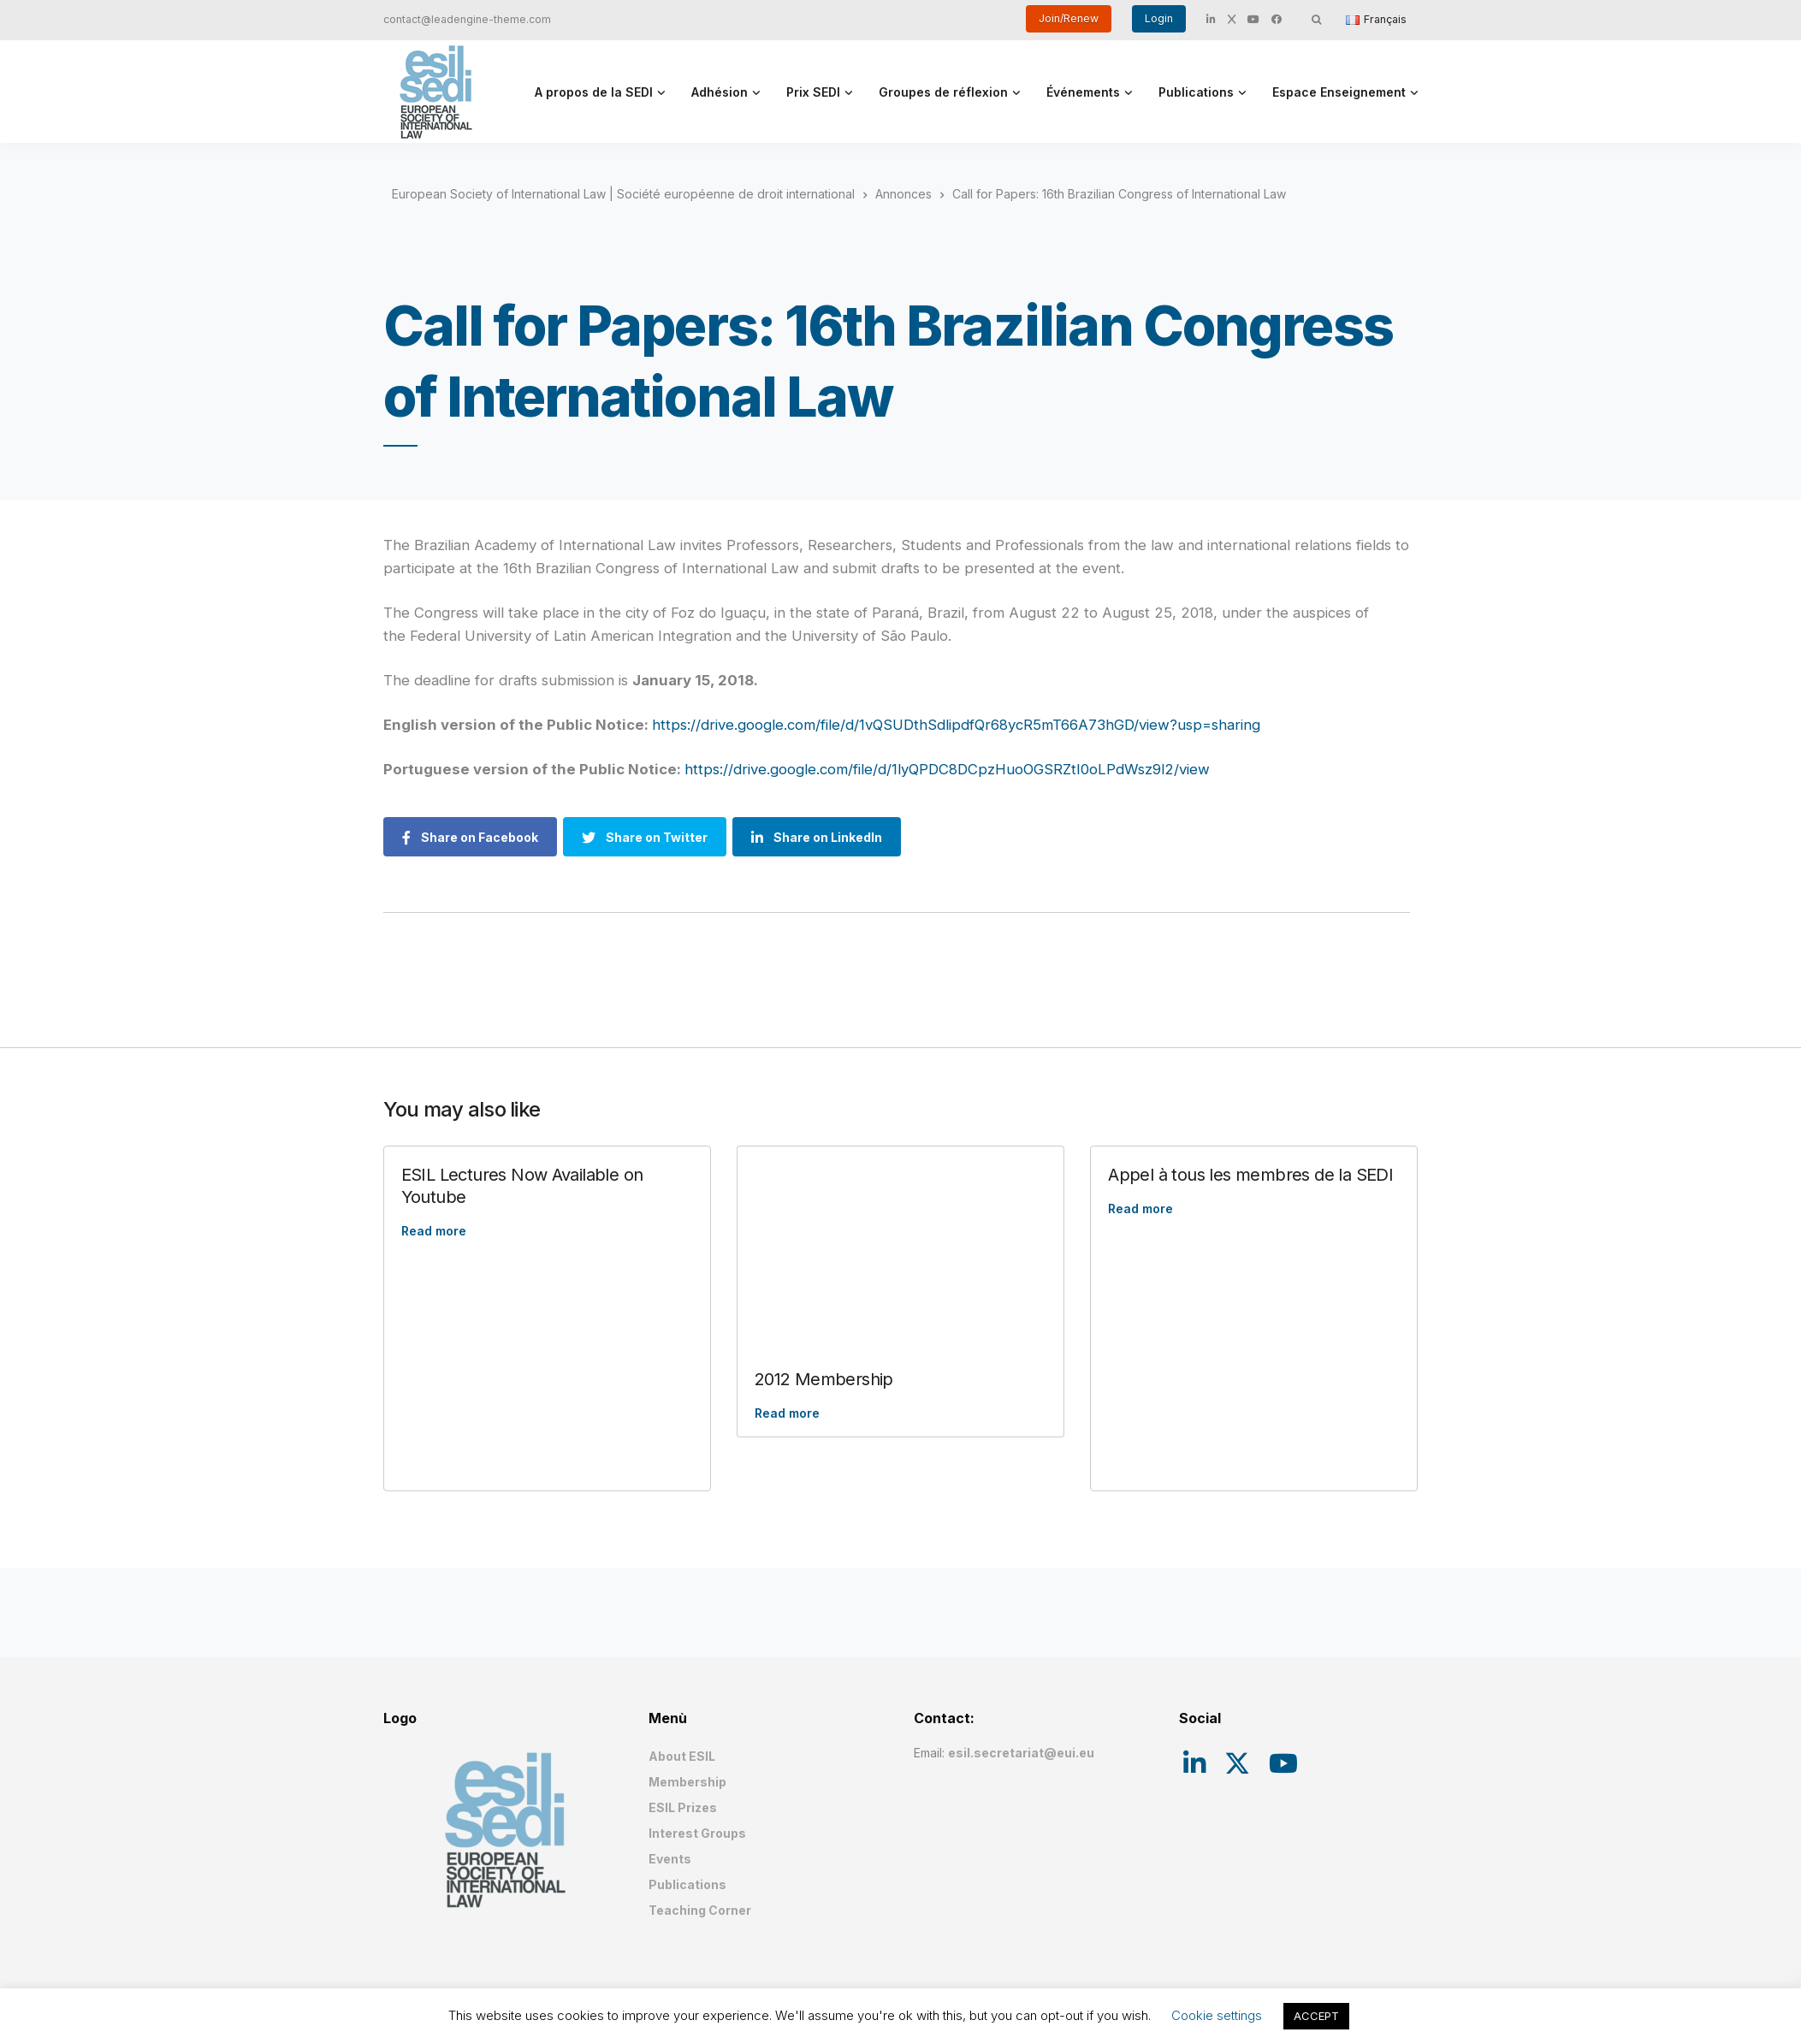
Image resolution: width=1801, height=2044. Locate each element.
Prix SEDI (813, 92)
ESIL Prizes (683, 1807)
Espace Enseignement (1339, 92)
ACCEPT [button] (1316, 2016)
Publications (1196, 92)
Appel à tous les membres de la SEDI (1250, 1174)
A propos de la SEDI (594, 92)
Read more (433, 1230)
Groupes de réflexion (943, 92)
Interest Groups (697, 1833)
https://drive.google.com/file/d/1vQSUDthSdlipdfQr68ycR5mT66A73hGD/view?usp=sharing (956, 724)
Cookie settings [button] (1216, 2015)
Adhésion (719, 92)
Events (670, 1858)
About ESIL (682, 1756)
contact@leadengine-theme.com (467, 19)
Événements (1083, 92)
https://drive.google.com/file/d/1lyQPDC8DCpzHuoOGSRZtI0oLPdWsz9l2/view (947, 769)
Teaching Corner (700, 1910)
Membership (687, 1781)
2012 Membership (824, 1379)
